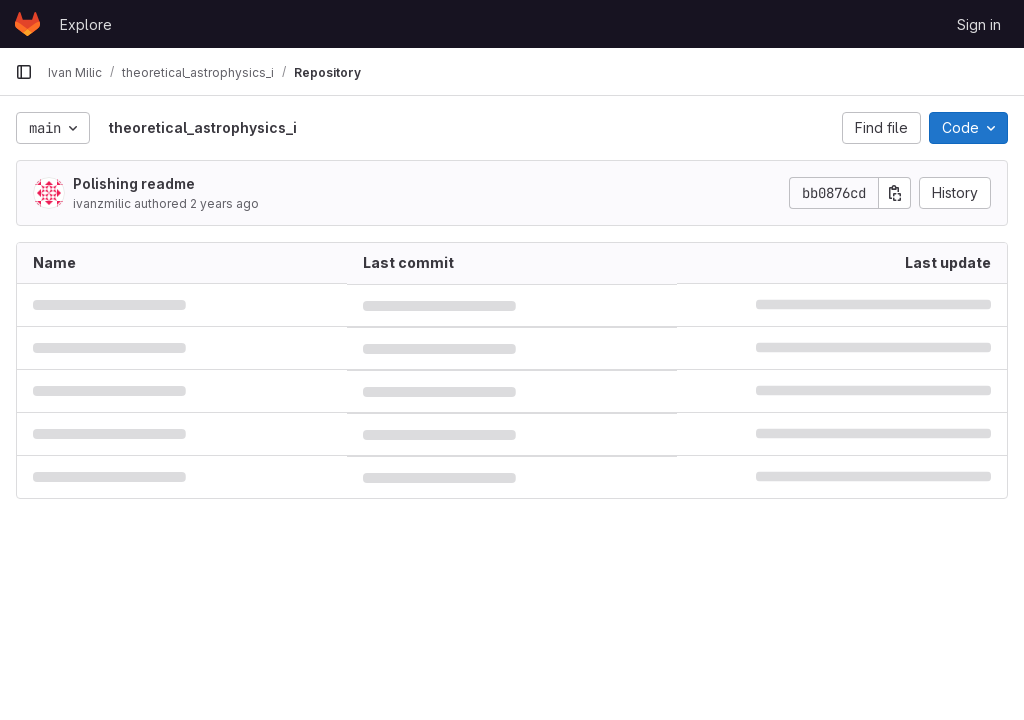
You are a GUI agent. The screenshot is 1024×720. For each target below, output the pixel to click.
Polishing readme (134, 183)
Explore (86, 24)
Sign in (979, 24)
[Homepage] (27, 24)
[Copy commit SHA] (895, 193)
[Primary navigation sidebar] (24, 72)
